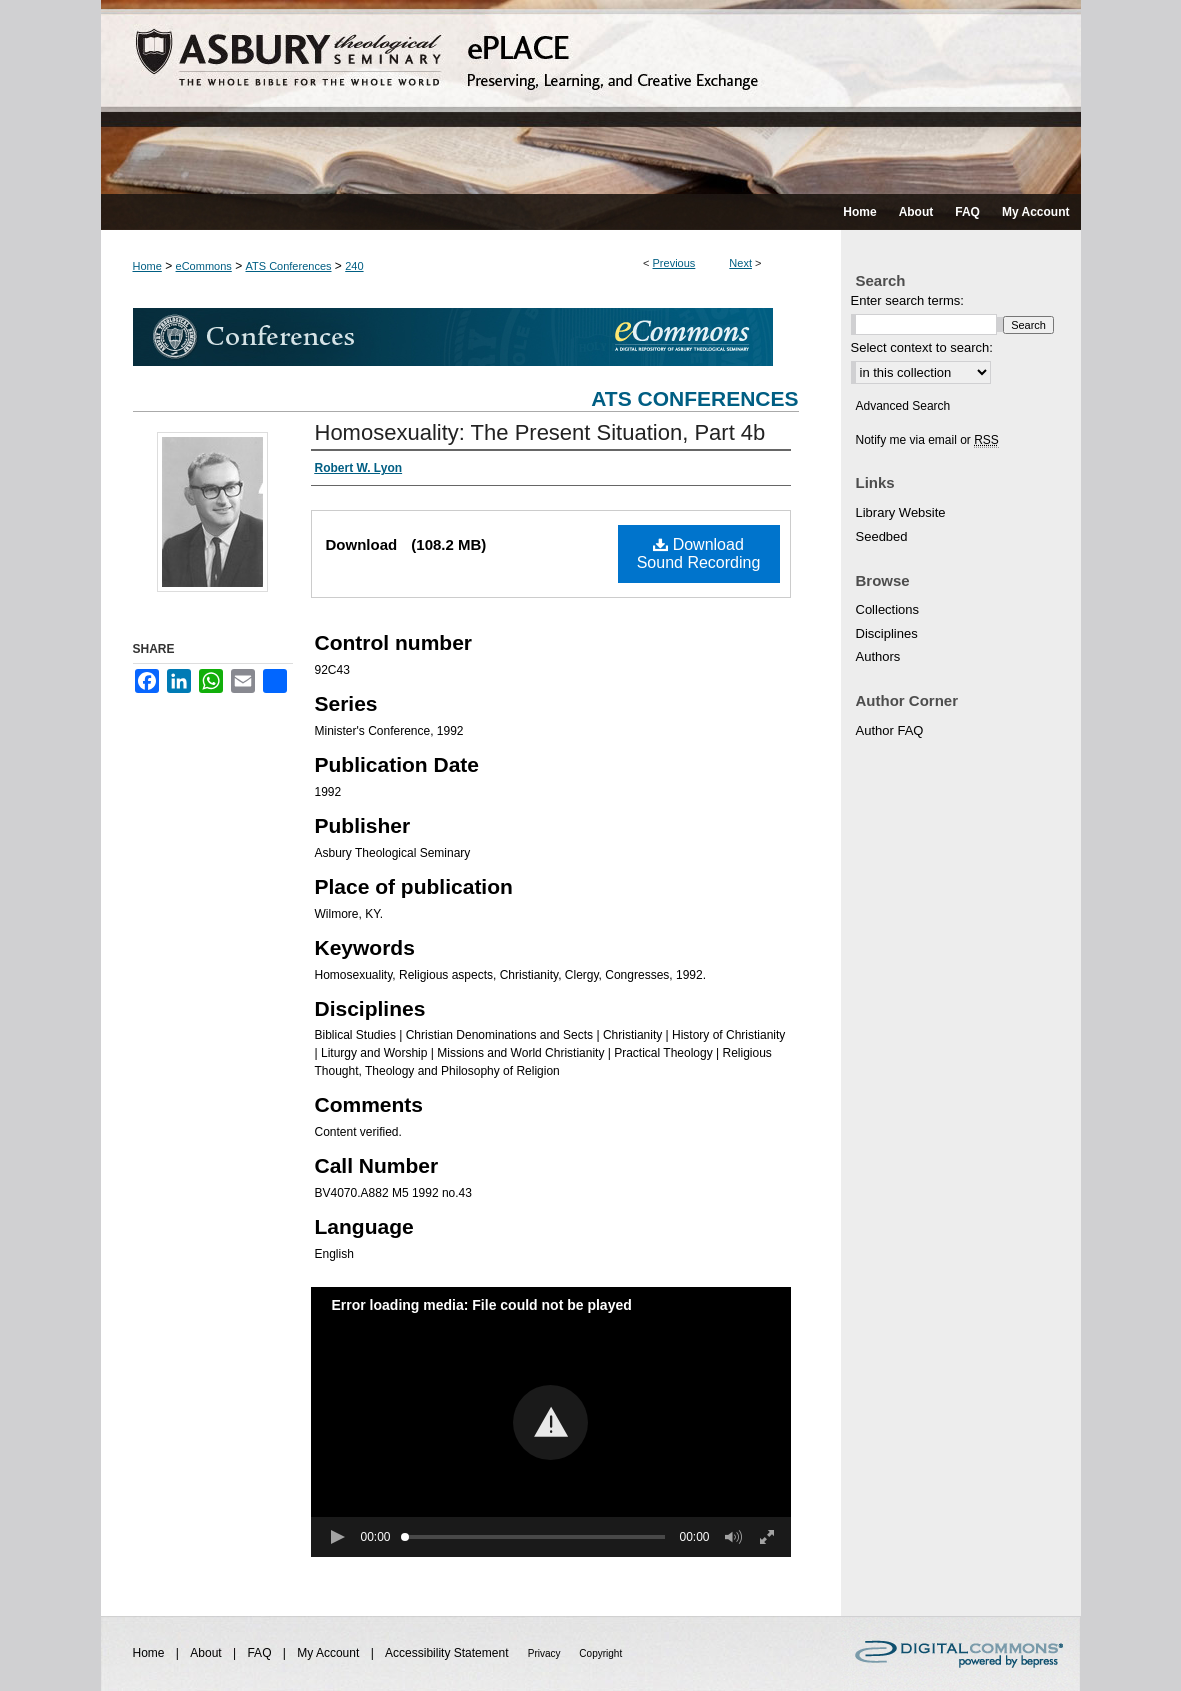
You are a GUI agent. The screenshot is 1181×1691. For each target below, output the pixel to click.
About (207, 1653)
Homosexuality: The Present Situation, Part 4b (540, 432)
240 (354, 266)
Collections (888, 609)
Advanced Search (903, 406)
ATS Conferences (289, 266)
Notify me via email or (927, 440)
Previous (674, 263)
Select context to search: (922, 347)
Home (147, 266)
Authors (878, 656)
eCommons (204, 266)
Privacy (546, 1653)
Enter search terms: (907, 300)
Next (740, 263)
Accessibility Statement (448, 1653)
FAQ (260, 1653)
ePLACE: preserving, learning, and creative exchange (591, 97)
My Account (329, 1653)
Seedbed (882, 536)
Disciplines (887, 633)
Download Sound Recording (699, 553)
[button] (550, 1422)
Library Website (901, 512)
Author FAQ (890, 730)
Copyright (600, 1653)
